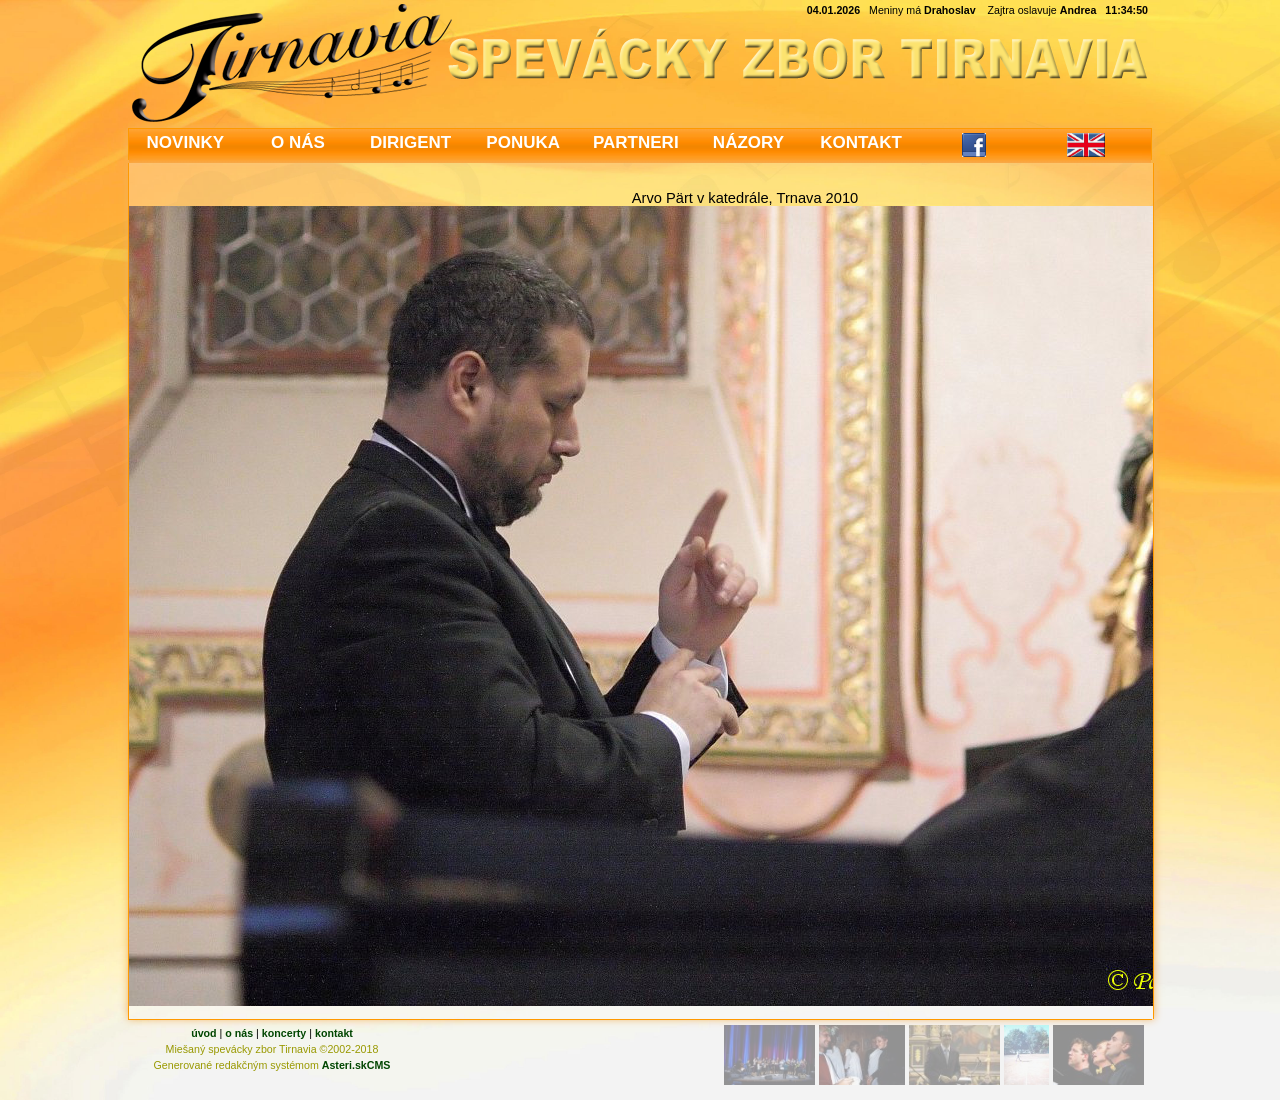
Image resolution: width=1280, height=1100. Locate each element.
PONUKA (523, 142)
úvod (203, 1033)
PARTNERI (636, 142)
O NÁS (298, 142)
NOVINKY (185, 142)
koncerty (284, 1033)
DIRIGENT (410, 142)
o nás (239, 1033)
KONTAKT (861, 142)
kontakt (334, 1033)
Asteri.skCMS (356, 1065)
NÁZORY (748, 142)
